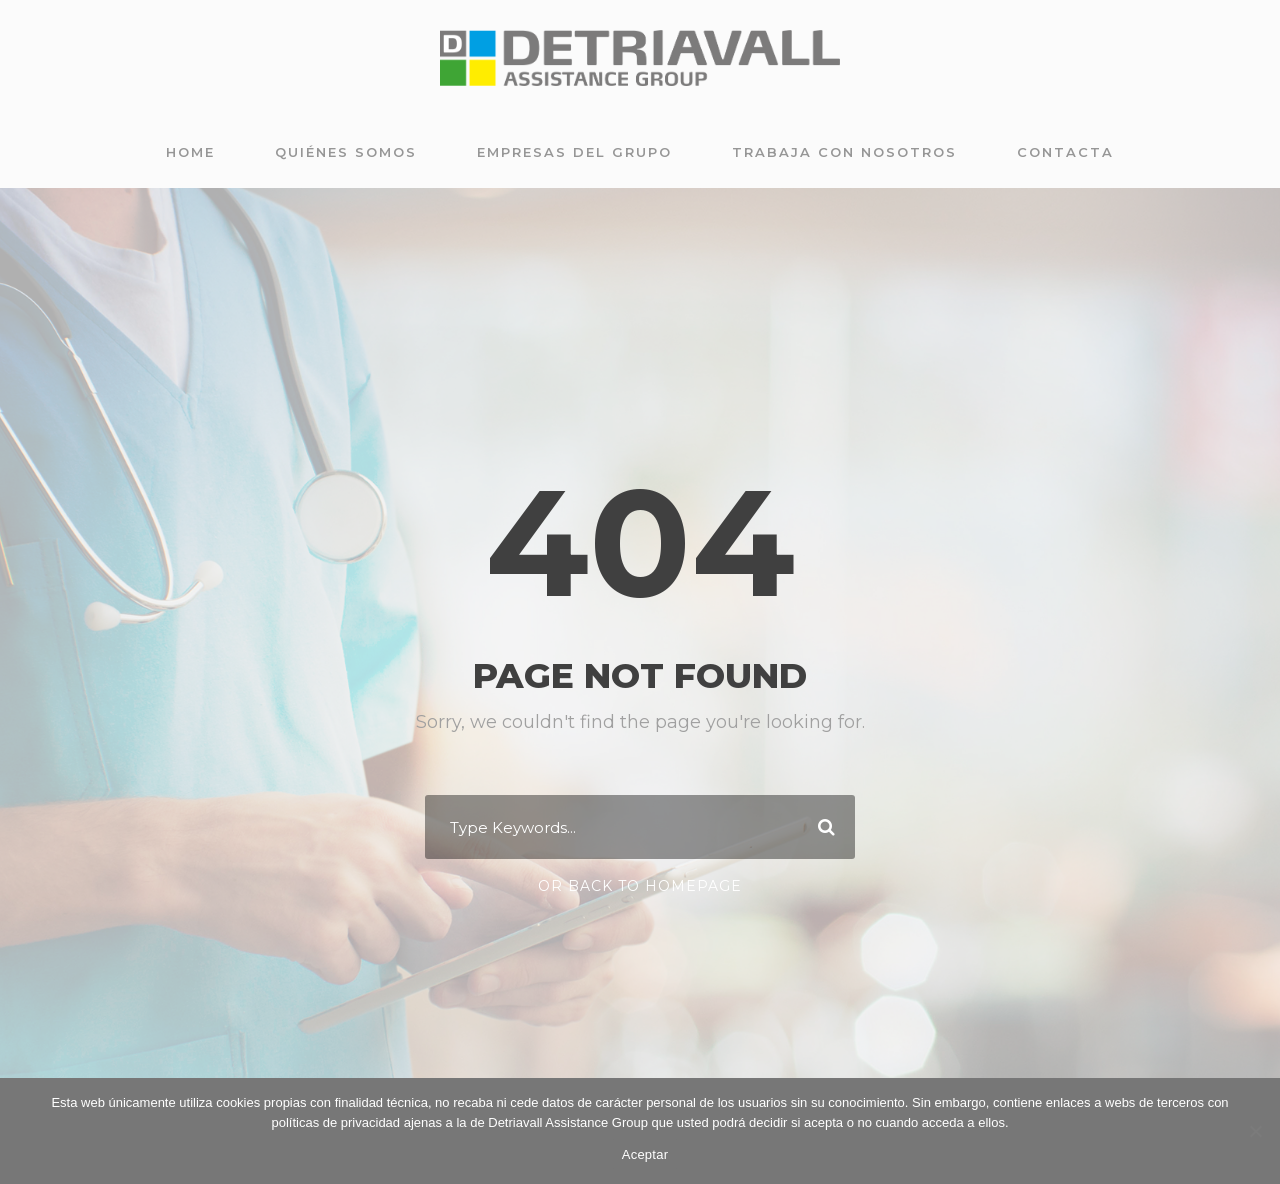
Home (190, 152)
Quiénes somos (346, 152)
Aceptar (645, 1154)
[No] (1255, 1131)
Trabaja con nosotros (844, 152)
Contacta (1065, 152)
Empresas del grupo (574, 152)
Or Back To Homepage (640, 886)
